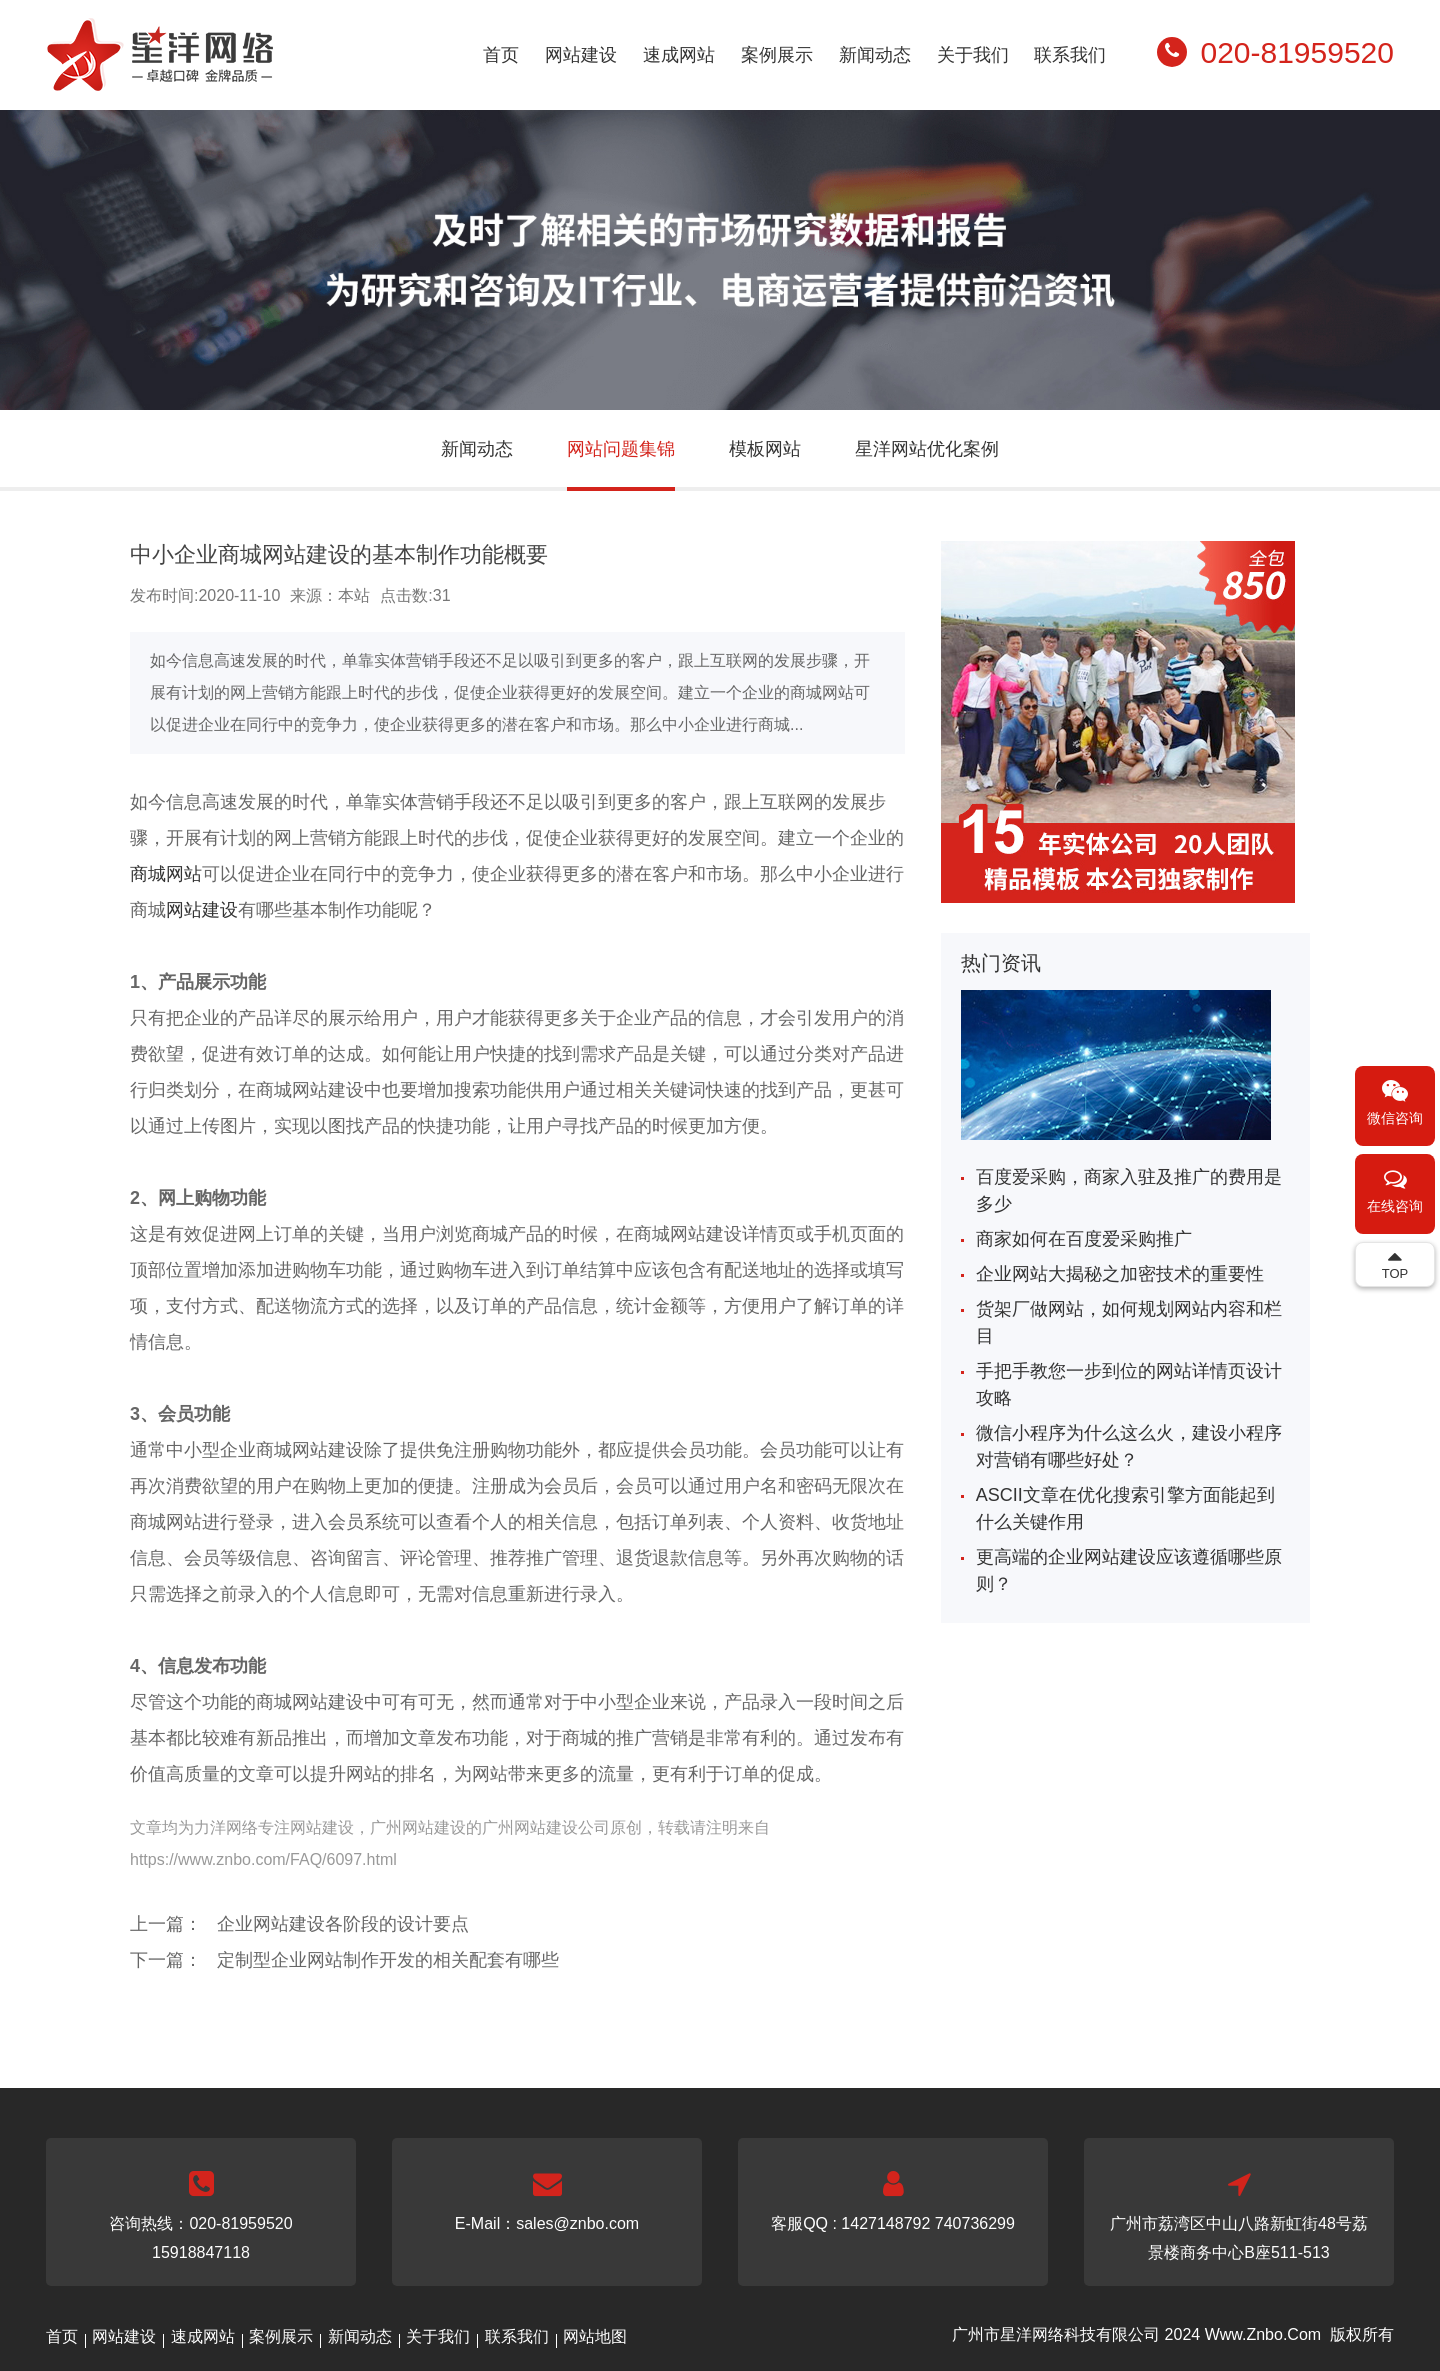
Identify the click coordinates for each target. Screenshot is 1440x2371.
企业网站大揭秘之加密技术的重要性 (1120, 1274)
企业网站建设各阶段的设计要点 (343, 1924)
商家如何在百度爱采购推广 (1084, 1239)
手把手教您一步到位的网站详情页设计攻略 (1129, 1384)
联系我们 (1070, 55)
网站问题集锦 (621, 449)
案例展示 (777, 55)
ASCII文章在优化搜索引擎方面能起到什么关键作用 (1125, 1508)
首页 (501, 55)
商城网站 (166, 874)
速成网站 (679, 55)
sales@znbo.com (577, 2223)
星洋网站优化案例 (927, 449)
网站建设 (581, 55)
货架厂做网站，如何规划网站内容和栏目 (1129, 1322)
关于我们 (973, 55)
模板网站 (765, 449)
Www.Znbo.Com (1263, 2334)
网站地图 (595, 2336)
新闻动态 (875, 55)
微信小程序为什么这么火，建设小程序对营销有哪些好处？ (1129, 1446)
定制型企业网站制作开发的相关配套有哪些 (388, 1960)
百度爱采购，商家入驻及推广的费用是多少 (1129, 1190)
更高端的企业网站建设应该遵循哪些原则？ (1129, 1570)
